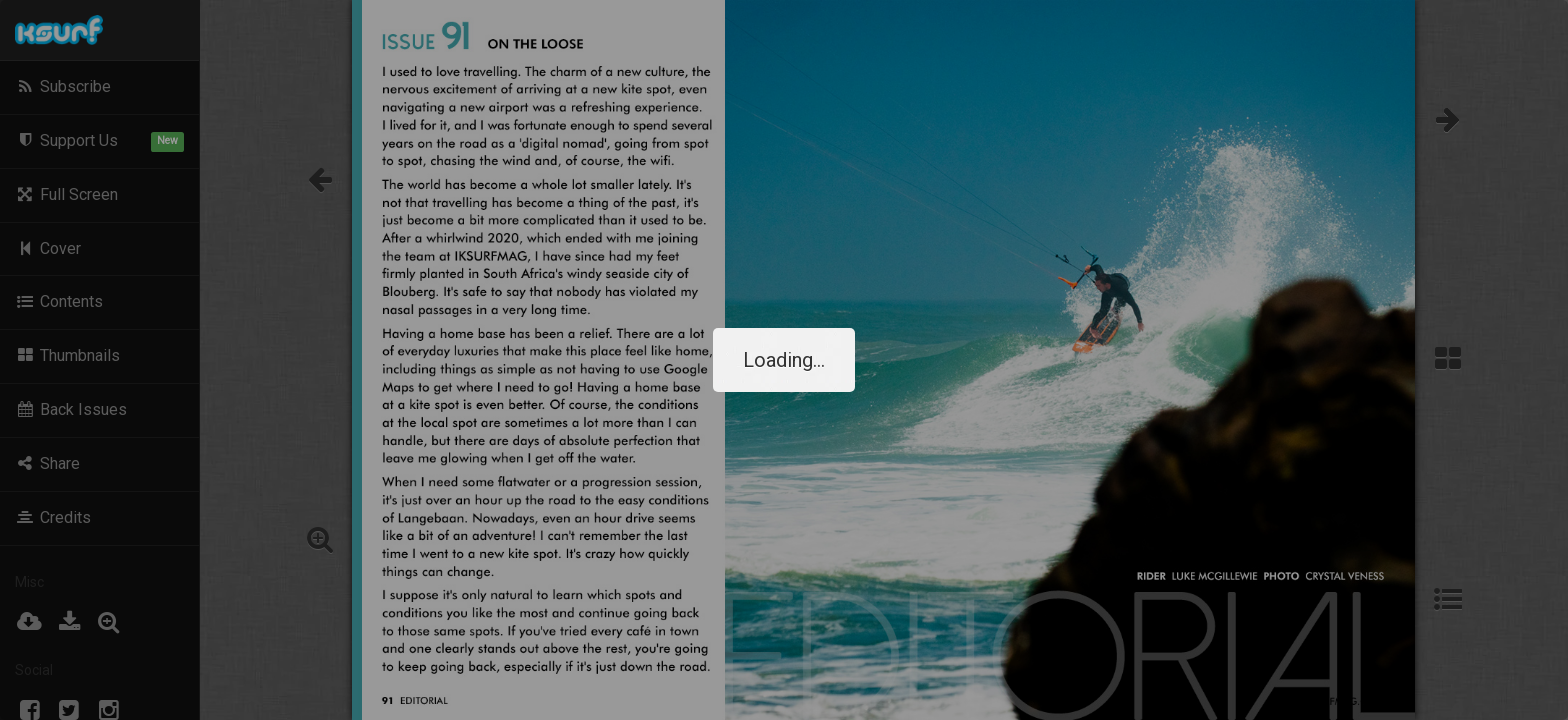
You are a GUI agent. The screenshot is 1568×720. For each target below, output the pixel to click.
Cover (48, 248)
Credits (53, 517)
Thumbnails (67, 355)
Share (47, 463)
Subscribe (63, 86)
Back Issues (71, 409)
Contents (59, 301)
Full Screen (66, 194)
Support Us (99, 141)
